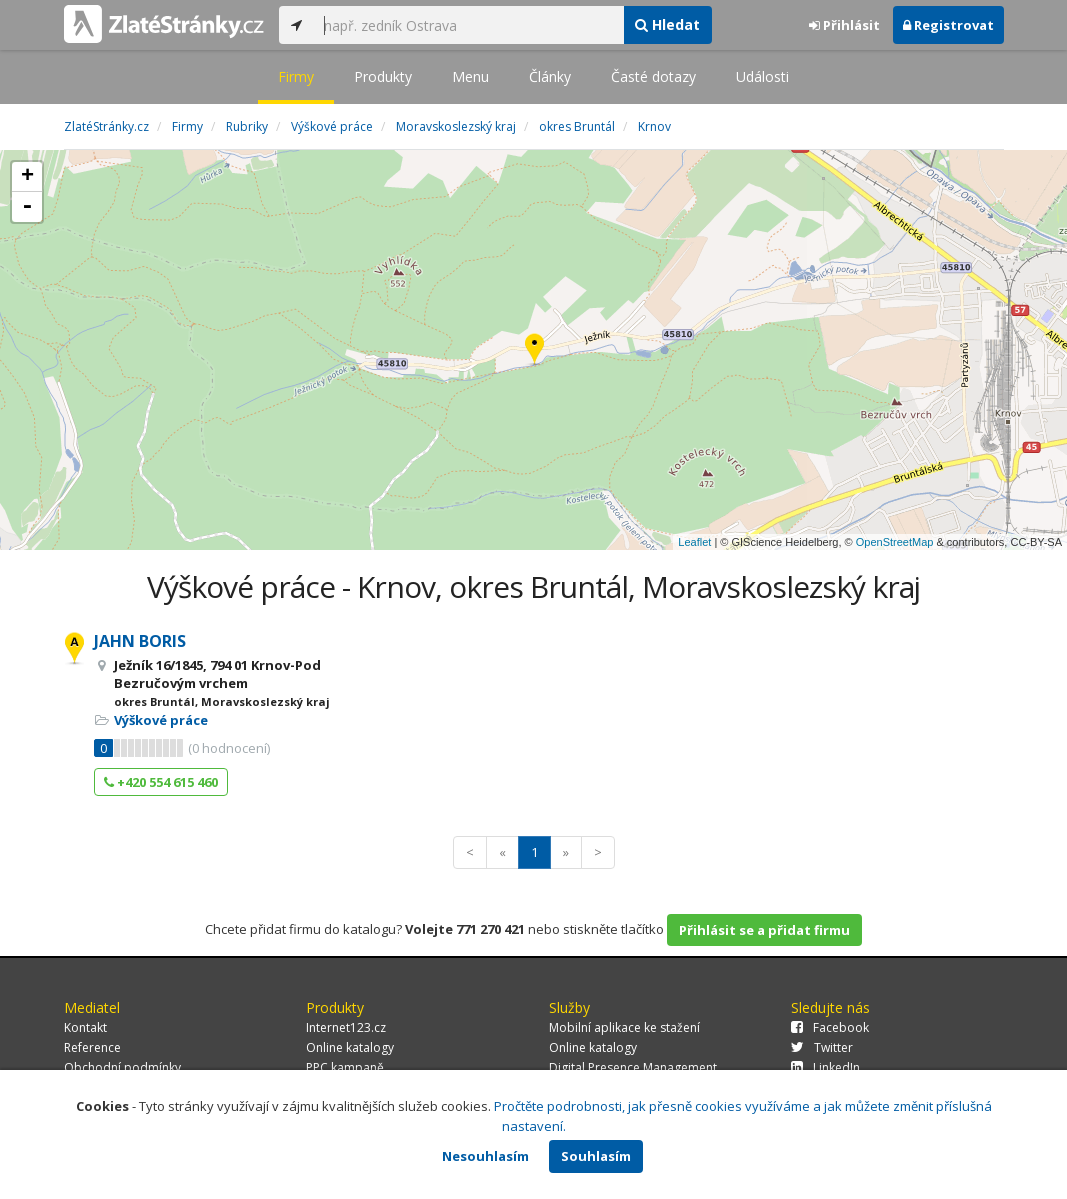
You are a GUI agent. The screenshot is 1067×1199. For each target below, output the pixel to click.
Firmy (296, 76)
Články (550, 76)
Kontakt (85, 1027)
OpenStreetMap (895, 542)
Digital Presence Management (633, 1067)
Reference (92, 1047)
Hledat (667, 24)
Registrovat (948, 25)
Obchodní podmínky (122, 1067)
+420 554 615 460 (161, 782)
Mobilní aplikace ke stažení (624, 1027)
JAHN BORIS (140, 641)
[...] (469, 25)
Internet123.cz (346, 1027)
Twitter (822, 1047)
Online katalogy (350, 1047)
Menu (470, 76)
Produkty (383, 76)
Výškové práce (161, 720)
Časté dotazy (653, 76)
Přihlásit (844, 25)
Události (762, 76)
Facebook (830, 1027)
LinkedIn (825, 1067)
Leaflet (694, 542)
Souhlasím (596, 1156)
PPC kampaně (345, 1067)
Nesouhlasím (485, 1156)
